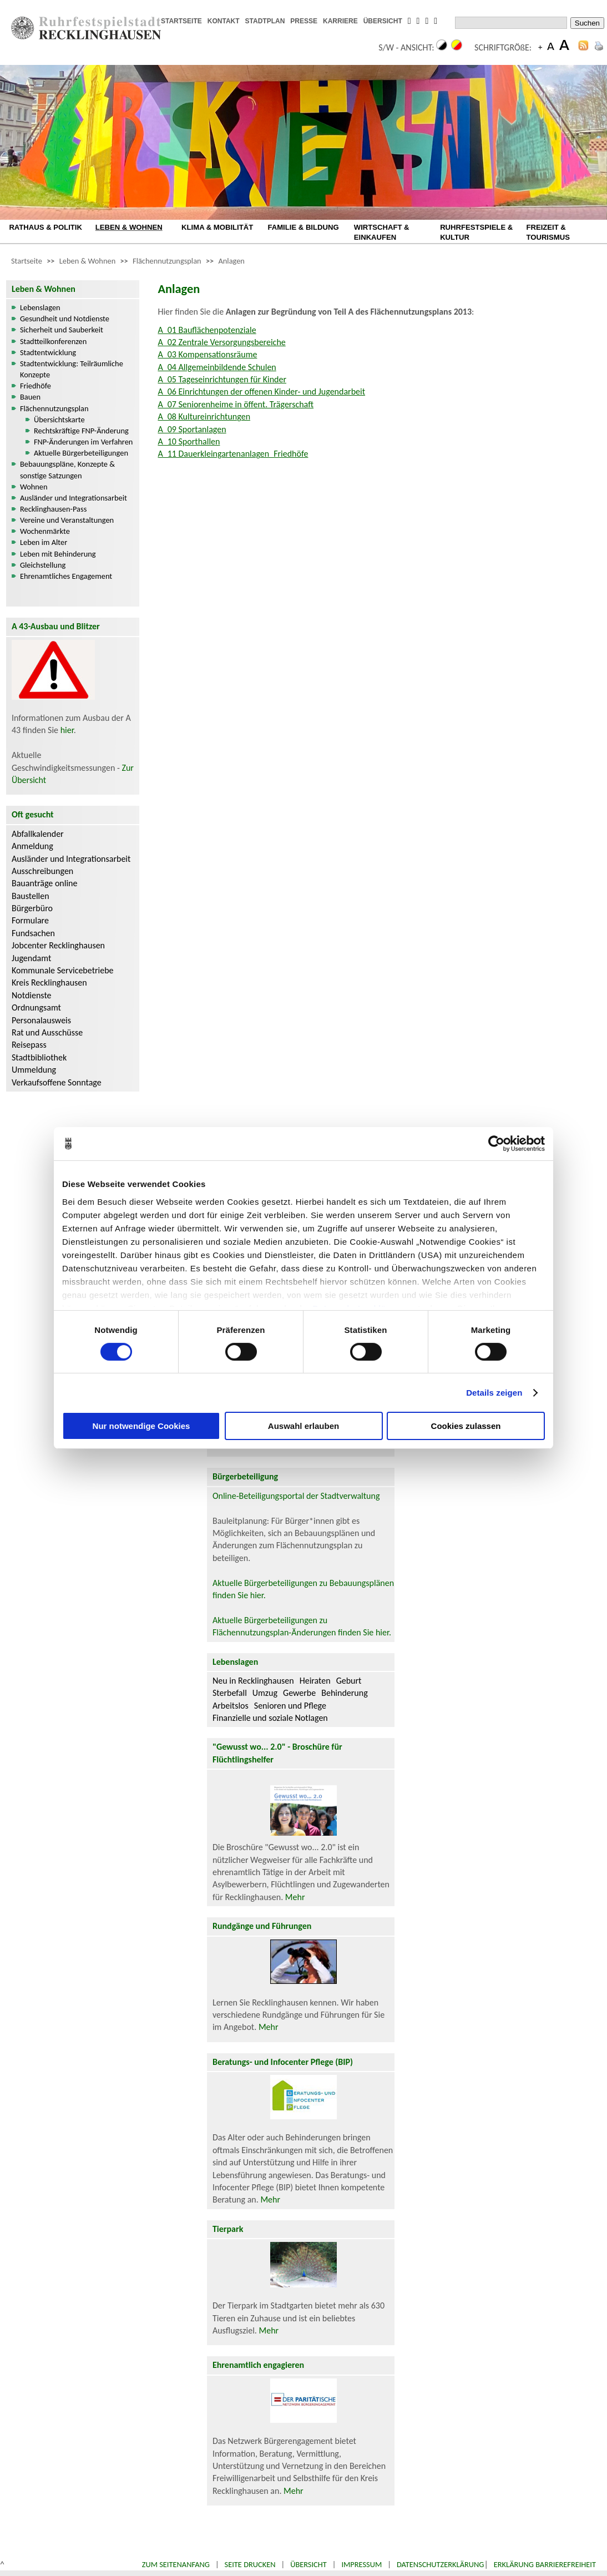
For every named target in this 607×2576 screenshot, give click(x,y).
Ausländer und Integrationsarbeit (73, 498)
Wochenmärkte (45, 531)
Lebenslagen (40, 307)
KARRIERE (340, 21)
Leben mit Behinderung (58, 554)
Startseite (26, 261)
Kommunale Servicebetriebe (63, 970)
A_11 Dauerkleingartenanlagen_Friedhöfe (233, 453)
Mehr (295, 1897)
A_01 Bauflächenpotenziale (207, 330)
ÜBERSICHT (382, 21)
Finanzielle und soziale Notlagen (270, 1718)
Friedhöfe (35, 386)
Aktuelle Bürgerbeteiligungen (81, 453)
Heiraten (315, 1680)
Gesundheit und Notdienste (64, 319)
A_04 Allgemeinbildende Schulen (217, 367)
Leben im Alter (43, 542)
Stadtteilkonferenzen (53, 341)
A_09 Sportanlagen (192, 429)
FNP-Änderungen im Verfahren (83, 442)
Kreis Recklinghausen (49, 982)
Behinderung (344, 1693)
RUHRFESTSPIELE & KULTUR (476, 232)
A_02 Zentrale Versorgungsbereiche (221, 342)
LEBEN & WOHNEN (129, 227)
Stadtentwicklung (48, 352)
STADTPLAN (265, 21)
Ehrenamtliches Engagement (66, 576)
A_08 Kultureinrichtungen (204, 416)
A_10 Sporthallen (189, 441)
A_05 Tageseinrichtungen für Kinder (222, 379)
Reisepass (29, 1044)
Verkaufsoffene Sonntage (57, 1082)
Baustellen (30, 896)
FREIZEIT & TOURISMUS (547, 232)
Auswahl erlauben (303, 1426)
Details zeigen (494, 1392)
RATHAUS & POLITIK (45, 227)
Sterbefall (230, 1693)
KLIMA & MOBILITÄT (217, 227)
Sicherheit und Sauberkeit (61, 330)
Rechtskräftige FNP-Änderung (81, 431)
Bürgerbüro (32, 908)
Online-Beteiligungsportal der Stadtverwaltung (296, 1496)
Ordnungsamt (36, 1007)
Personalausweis (41, 1020)
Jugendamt (31, 958)
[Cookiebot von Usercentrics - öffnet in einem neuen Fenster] (496, 1143)
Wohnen (34, 487)
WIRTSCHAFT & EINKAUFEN (381, 232)
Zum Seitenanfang (176, 2564)
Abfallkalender (38, 834)
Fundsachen (33, 933)
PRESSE (303, 21)
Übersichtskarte (59, 420)
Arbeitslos (231, 1705)
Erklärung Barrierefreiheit (545, 2564)
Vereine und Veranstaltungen (67, 520)
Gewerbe (299, 1693)
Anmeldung (32, 846)
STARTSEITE (181, 21)
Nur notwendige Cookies (141, 1426)
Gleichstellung (42, 565)
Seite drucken (250, 2564)
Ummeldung (34, 1069)
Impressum (361, 2564)
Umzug (264, 1693)
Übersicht (308, 2564)
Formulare (30, 920)
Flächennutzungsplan (167, 261)
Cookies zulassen (466, 1426)
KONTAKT (224, 21)
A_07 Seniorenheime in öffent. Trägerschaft (235, 404)
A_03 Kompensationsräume (207, 354)
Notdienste (32, 995)
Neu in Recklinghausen (253, 1680)
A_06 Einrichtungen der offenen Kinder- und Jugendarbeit (261, 391)
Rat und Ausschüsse (47, 1032)
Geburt (349, 1680)
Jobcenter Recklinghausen (58, 945)
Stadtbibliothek (39, 1057)
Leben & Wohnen (87, 261)
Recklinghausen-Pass (53, 509)
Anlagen (231, 261)
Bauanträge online (45, 883)
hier (67, 730)
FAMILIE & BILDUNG (302, 227)
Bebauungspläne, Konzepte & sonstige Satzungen (67, 469)
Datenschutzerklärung (440, 2564)
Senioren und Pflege (290, 1705)
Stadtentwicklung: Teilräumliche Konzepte (71, 369)
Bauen (30, 397)
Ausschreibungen (42, 871)
